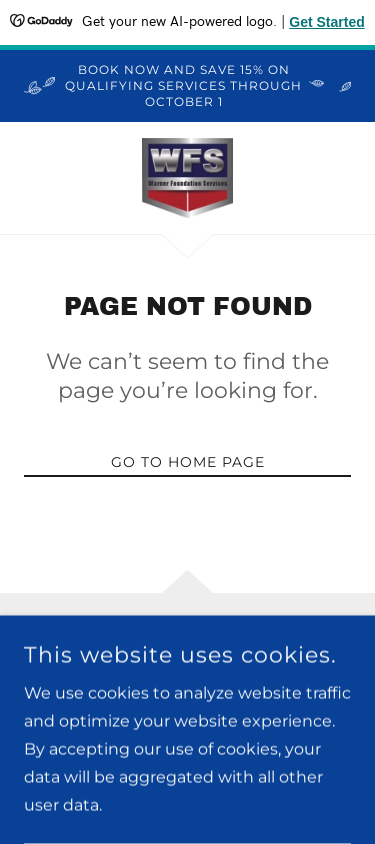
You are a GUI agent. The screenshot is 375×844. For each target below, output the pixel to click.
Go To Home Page (188, 462)
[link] (188, 178)
